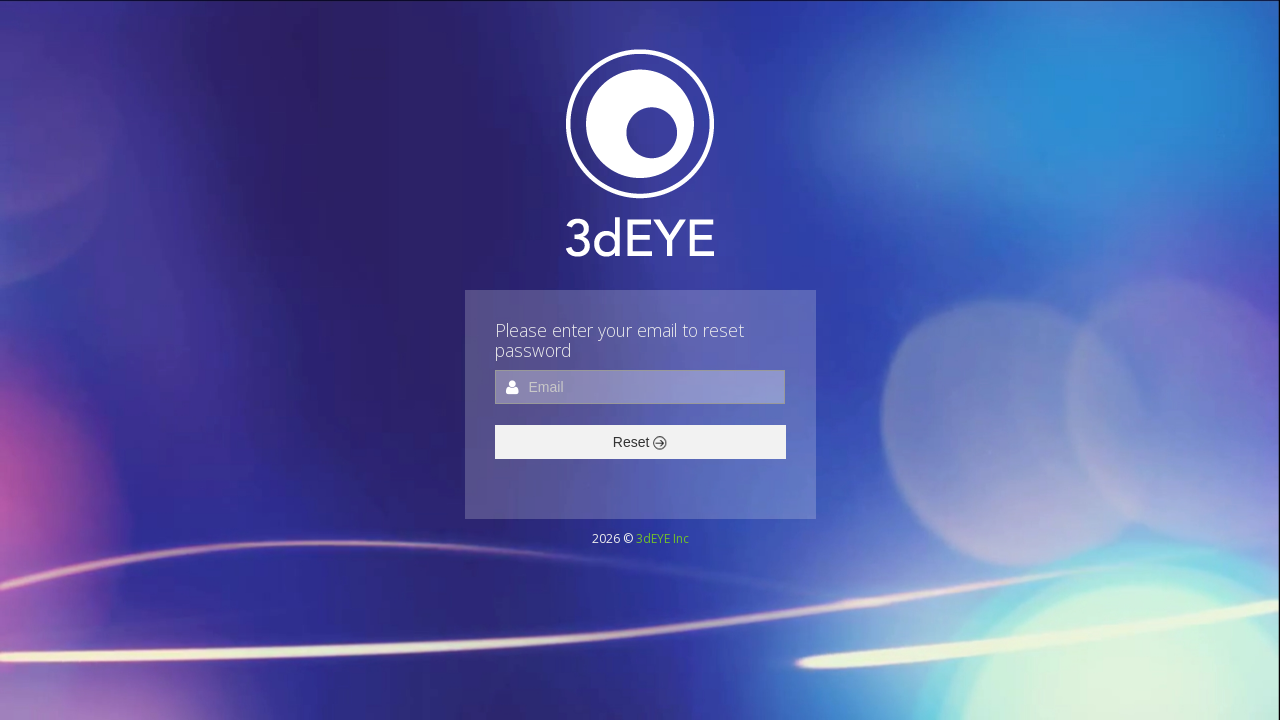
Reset (640, 442)
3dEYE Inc (662, 538)
